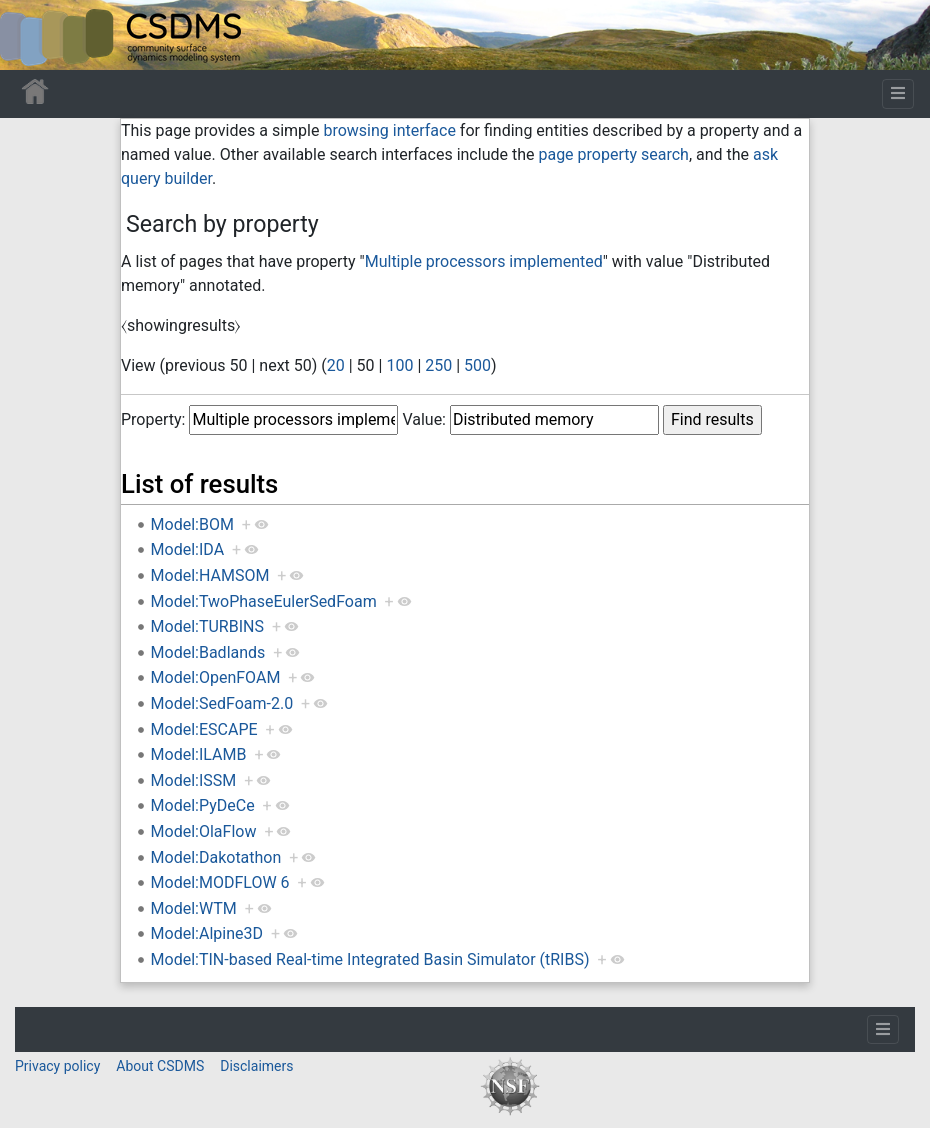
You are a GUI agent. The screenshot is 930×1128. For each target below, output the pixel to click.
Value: (424, 419)
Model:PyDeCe (203, 805)
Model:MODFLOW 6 (220, 882)
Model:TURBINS (207, 626)
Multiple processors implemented (484, 261)
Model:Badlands (208, 652)
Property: (153, 419)
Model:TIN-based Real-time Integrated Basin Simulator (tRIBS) (370, 959)
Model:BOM (192, 524)
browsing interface (389, 130)
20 (336, 365)
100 (399, 365)
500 (477, 365)
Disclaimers (256, 1066)
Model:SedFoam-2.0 (222, 703)
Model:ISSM (194, 780)
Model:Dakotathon (216, 857)
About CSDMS (160, 1066)
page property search (613, 154)
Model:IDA (188, 549)
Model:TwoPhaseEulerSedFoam (264, 601)
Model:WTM (194, 908)
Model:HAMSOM (210, 575)
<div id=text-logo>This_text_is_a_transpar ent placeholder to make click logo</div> (32, 35)
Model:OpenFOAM (216, 677)
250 (438, 365)
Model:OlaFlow (204, 831)
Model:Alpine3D (207, 933)
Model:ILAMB (199, 754)
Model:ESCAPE (204, 729)
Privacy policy (57, 1066)
